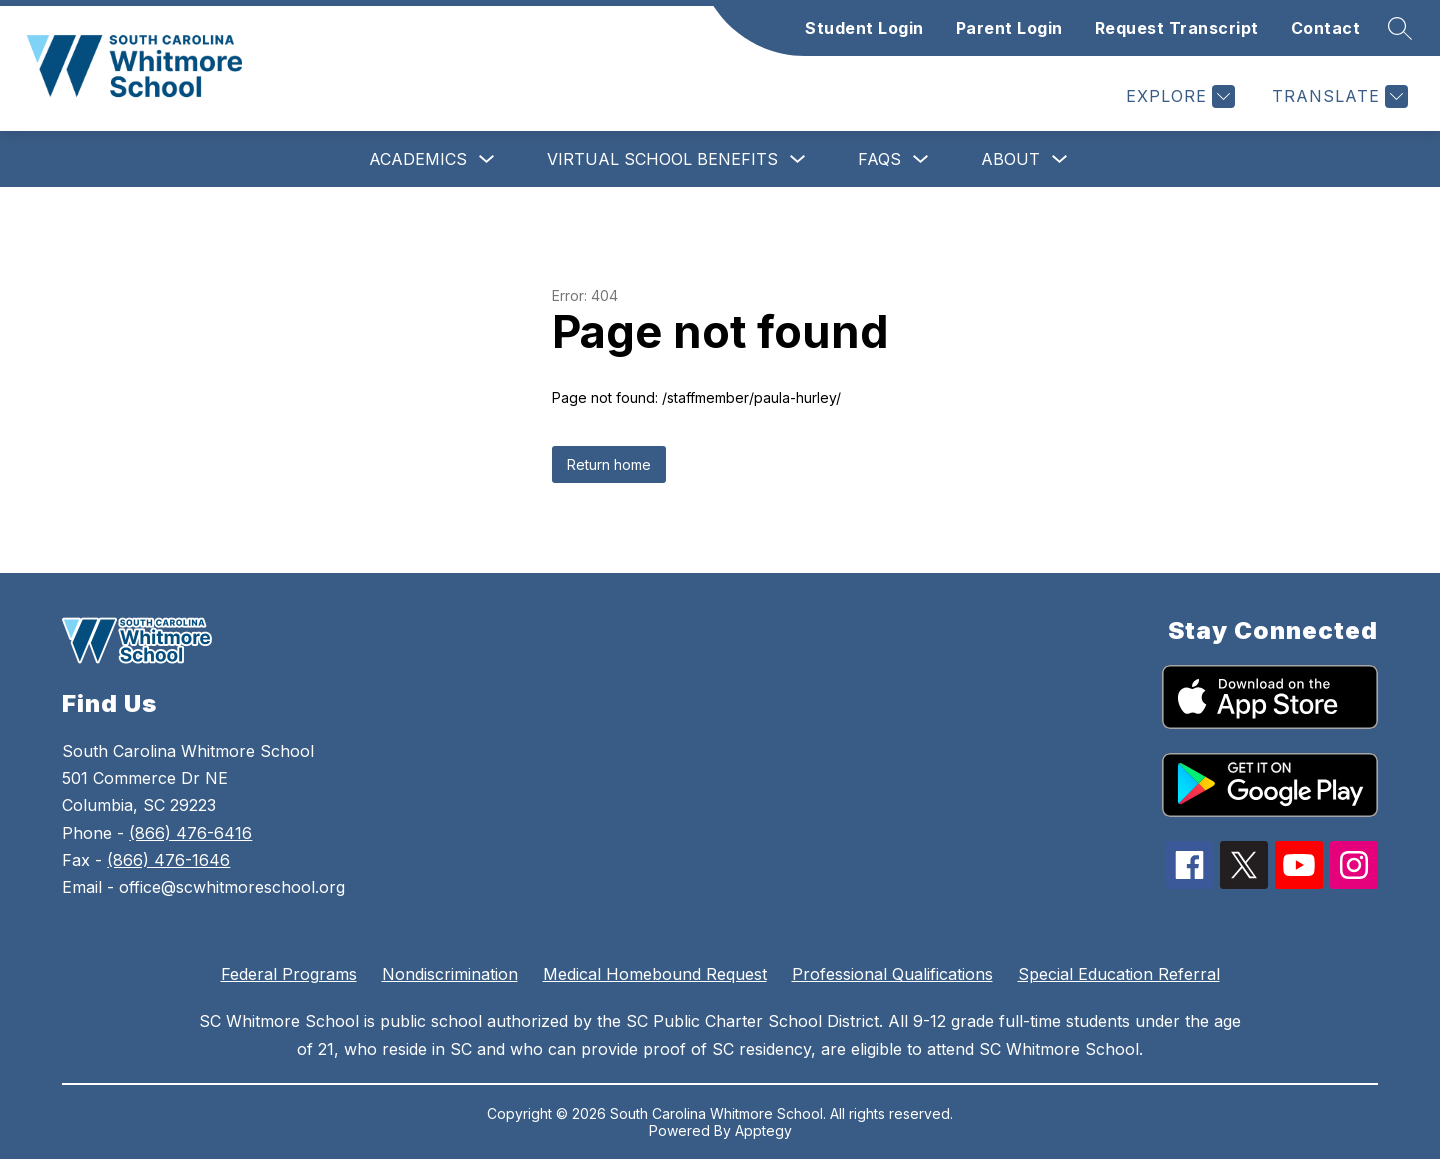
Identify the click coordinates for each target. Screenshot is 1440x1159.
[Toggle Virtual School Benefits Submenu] (798, 159)
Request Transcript (1177, 28)
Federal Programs (289, 974)
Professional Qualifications (892, 974)
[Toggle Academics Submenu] (487, 159)
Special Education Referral (1119, 974)
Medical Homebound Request (655, 974)
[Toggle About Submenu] (1060, 159)
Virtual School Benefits (662, 159)
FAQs (879, 159)
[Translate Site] (1337, 96)
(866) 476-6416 (190, 833)
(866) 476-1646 (168, 860)
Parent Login (1009, 28)
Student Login (864, 28)
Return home (609, 464)
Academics (418, 159)
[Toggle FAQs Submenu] (921, 159)
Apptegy (763, 1130)
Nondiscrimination (450, 974)
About (1010, 159)
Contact (1326, 28)
